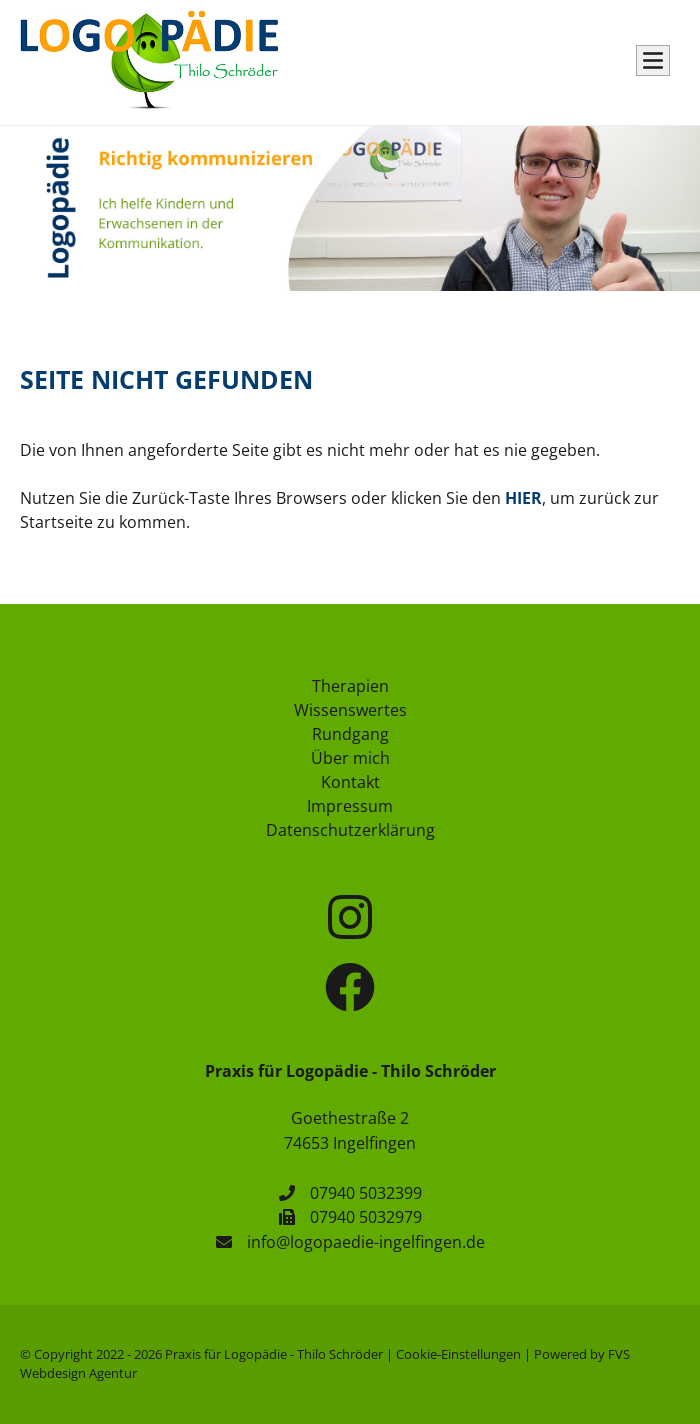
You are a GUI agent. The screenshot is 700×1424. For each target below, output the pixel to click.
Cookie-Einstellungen (458, 1354)
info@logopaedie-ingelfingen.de (366, 1242)
